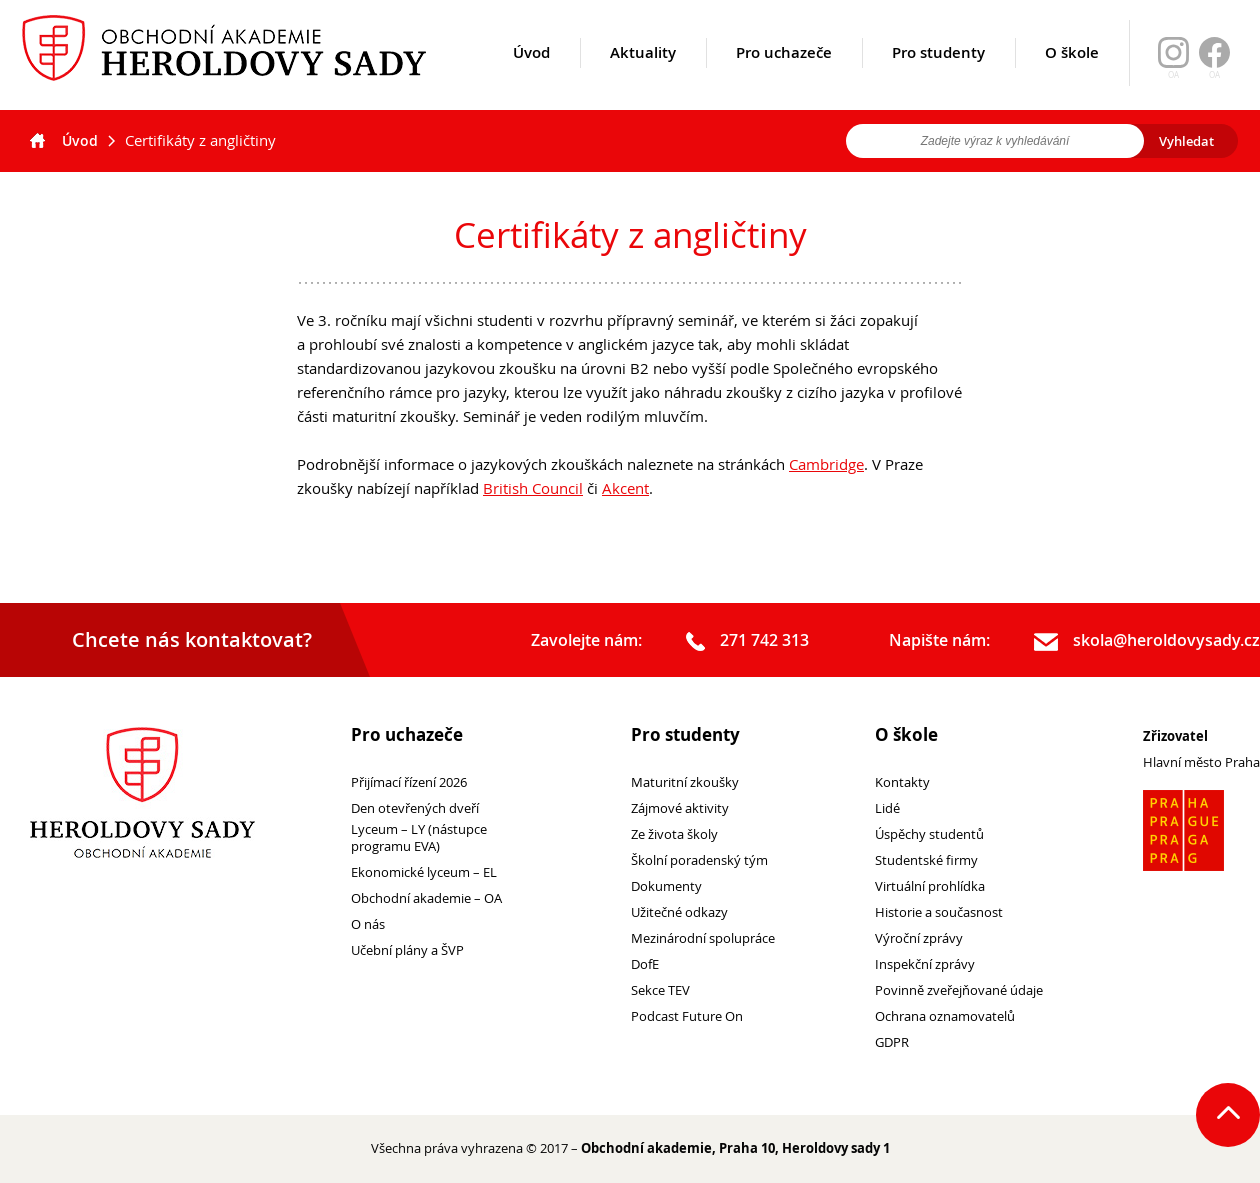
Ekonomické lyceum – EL (424, 872)
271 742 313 (747, 641)
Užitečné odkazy (679, 912)
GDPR (892, 1042)
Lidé (887, 808)
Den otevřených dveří (415, 808)
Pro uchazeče (784, 77)
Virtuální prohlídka (930, 886)
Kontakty (902, 782)
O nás (368, 924)
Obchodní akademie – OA (426, 898)
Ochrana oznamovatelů (945, 1016)
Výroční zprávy (919, 938)
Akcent (625, 488)
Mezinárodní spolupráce (703, 938)
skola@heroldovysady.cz (1147, 641)
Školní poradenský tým (699, 860)
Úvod (531, 77)
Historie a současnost (939, 912)
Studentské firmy (926, 860)
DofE (645, 964)
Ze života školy (674, 834)
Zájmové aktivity (680, 808)
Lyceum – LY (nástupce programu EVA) (419, 838)
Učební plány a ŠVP (407, 950)
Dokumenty (666, 886)
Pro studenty (938, 77)
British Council (533, 488)
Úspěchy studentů (929, 834)
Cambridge (826, 464)
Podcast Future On (687, 1016)
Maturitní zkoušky (685, 782)
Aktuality (643, 77)
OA (1214, 75)
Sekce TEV (660, 990)
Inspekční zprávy (925, 964)
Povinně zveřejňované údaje (959, 990)
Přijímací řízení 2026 (409, 782)
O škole (1072, 77)
